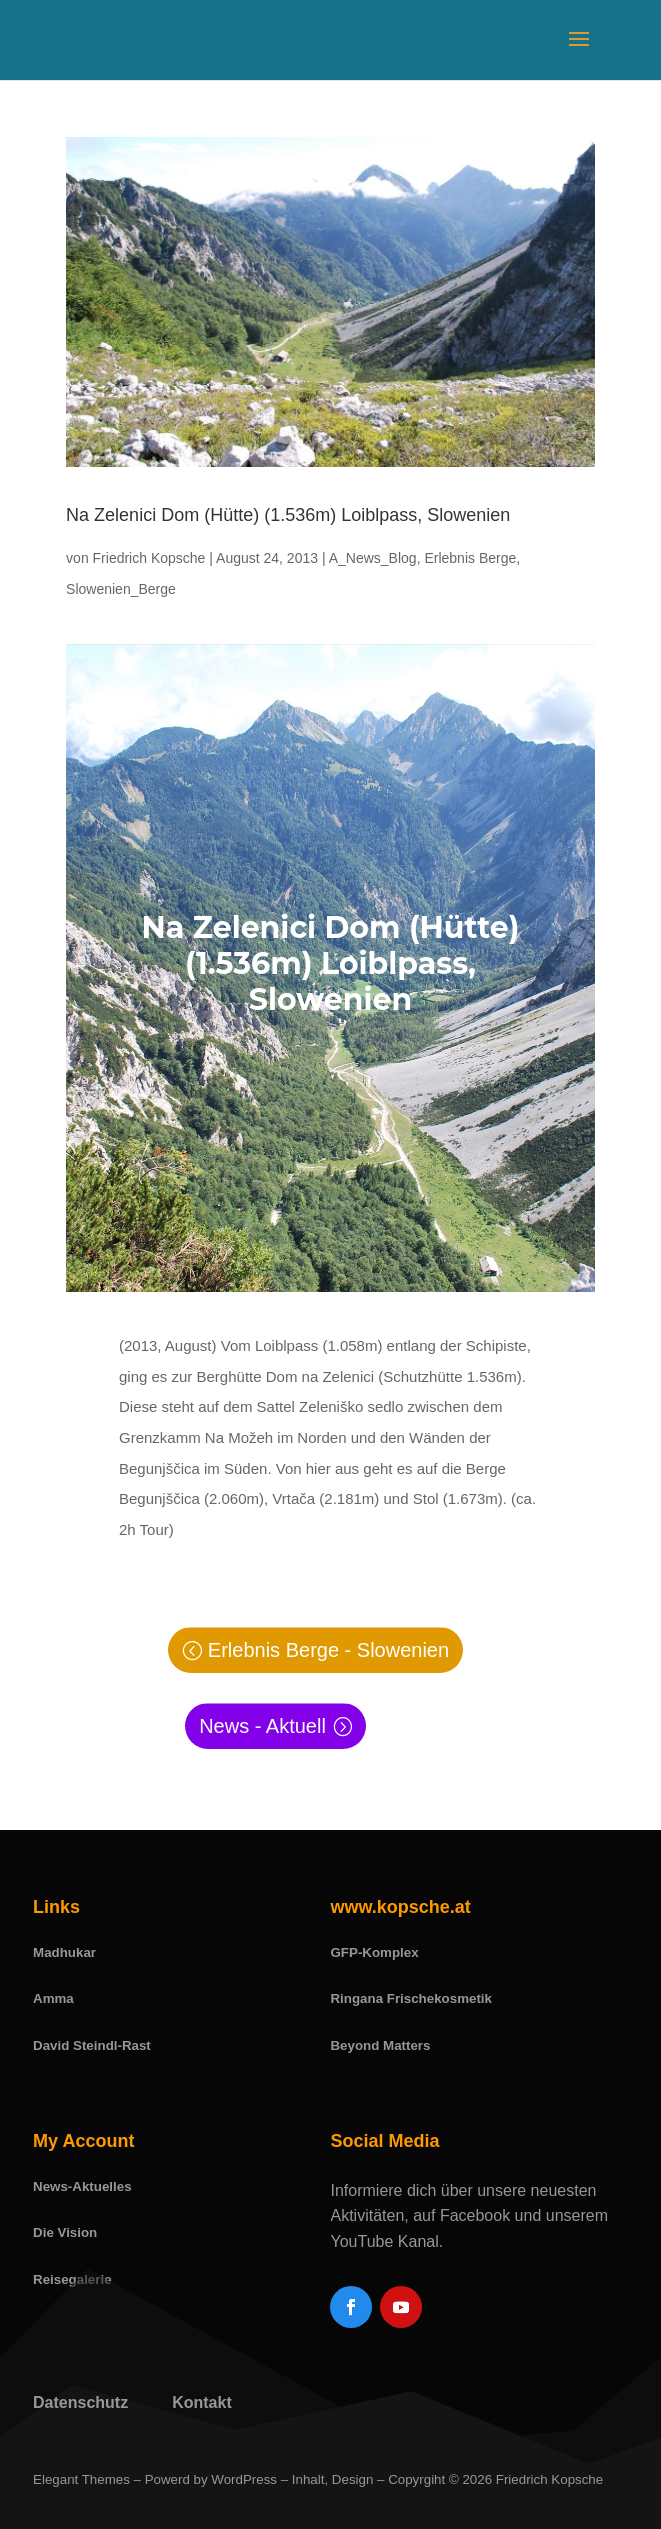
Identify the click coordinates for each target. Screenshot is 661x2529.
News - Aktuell (262, 1726)
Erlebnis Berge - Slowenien (328, 1650)
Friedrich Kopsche (149, 558)
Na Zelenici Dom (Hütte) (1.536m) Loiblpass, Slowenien (288, 515)
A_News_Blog (373, 558)
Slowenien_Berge (121, 589)
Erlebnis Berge (470, 558)
